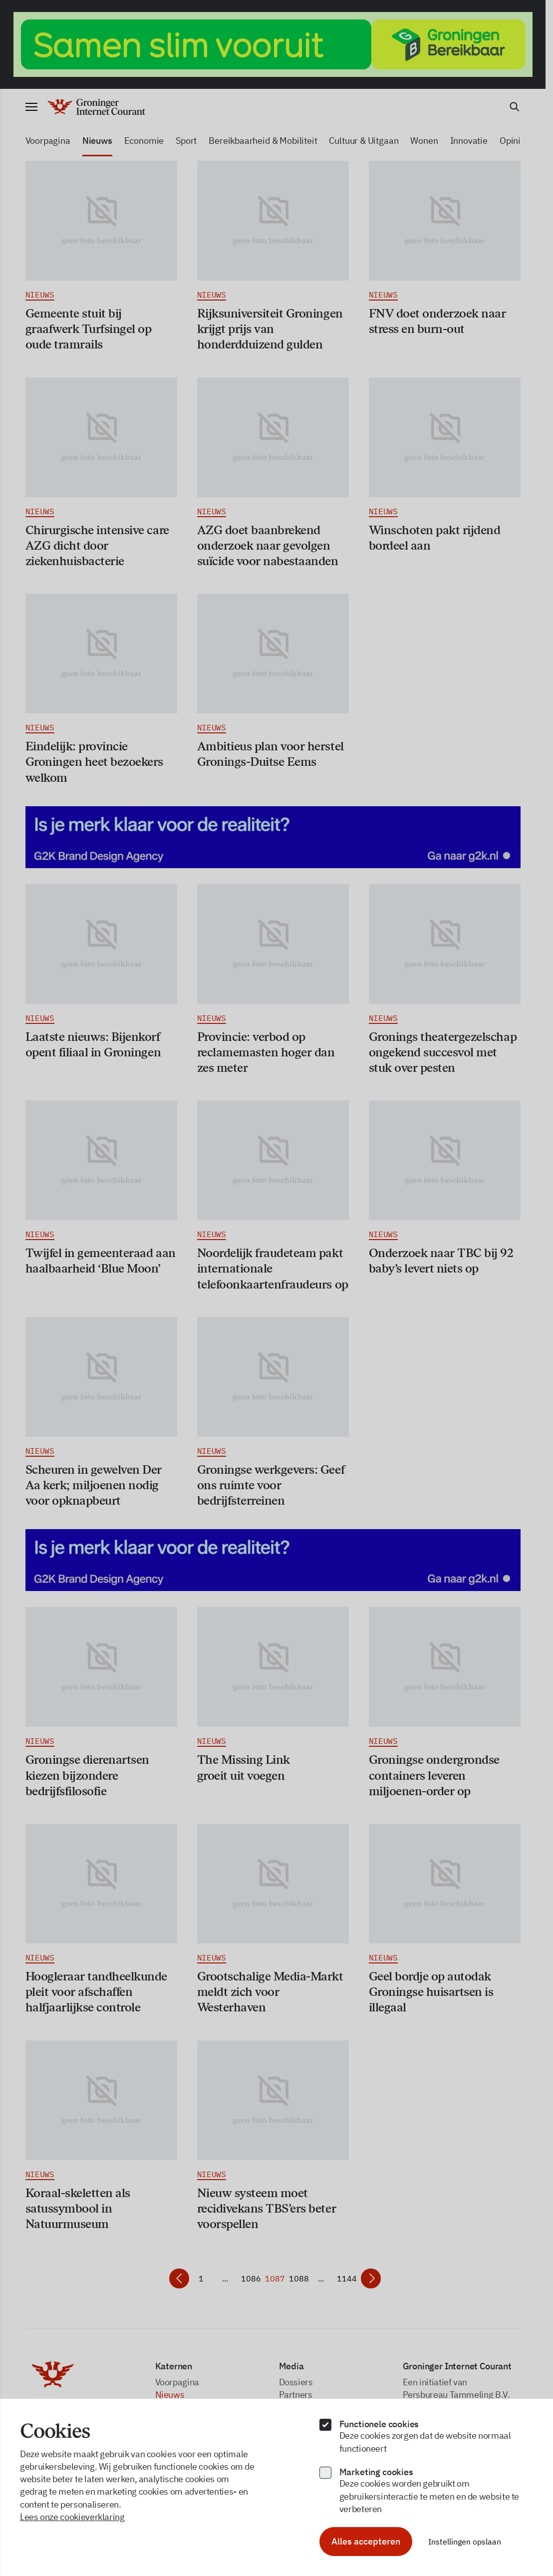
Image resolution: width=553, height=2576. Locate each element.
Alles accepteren (365, 2541)
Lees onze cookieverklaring (72, 2517)
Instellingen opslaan (464, 2542)
